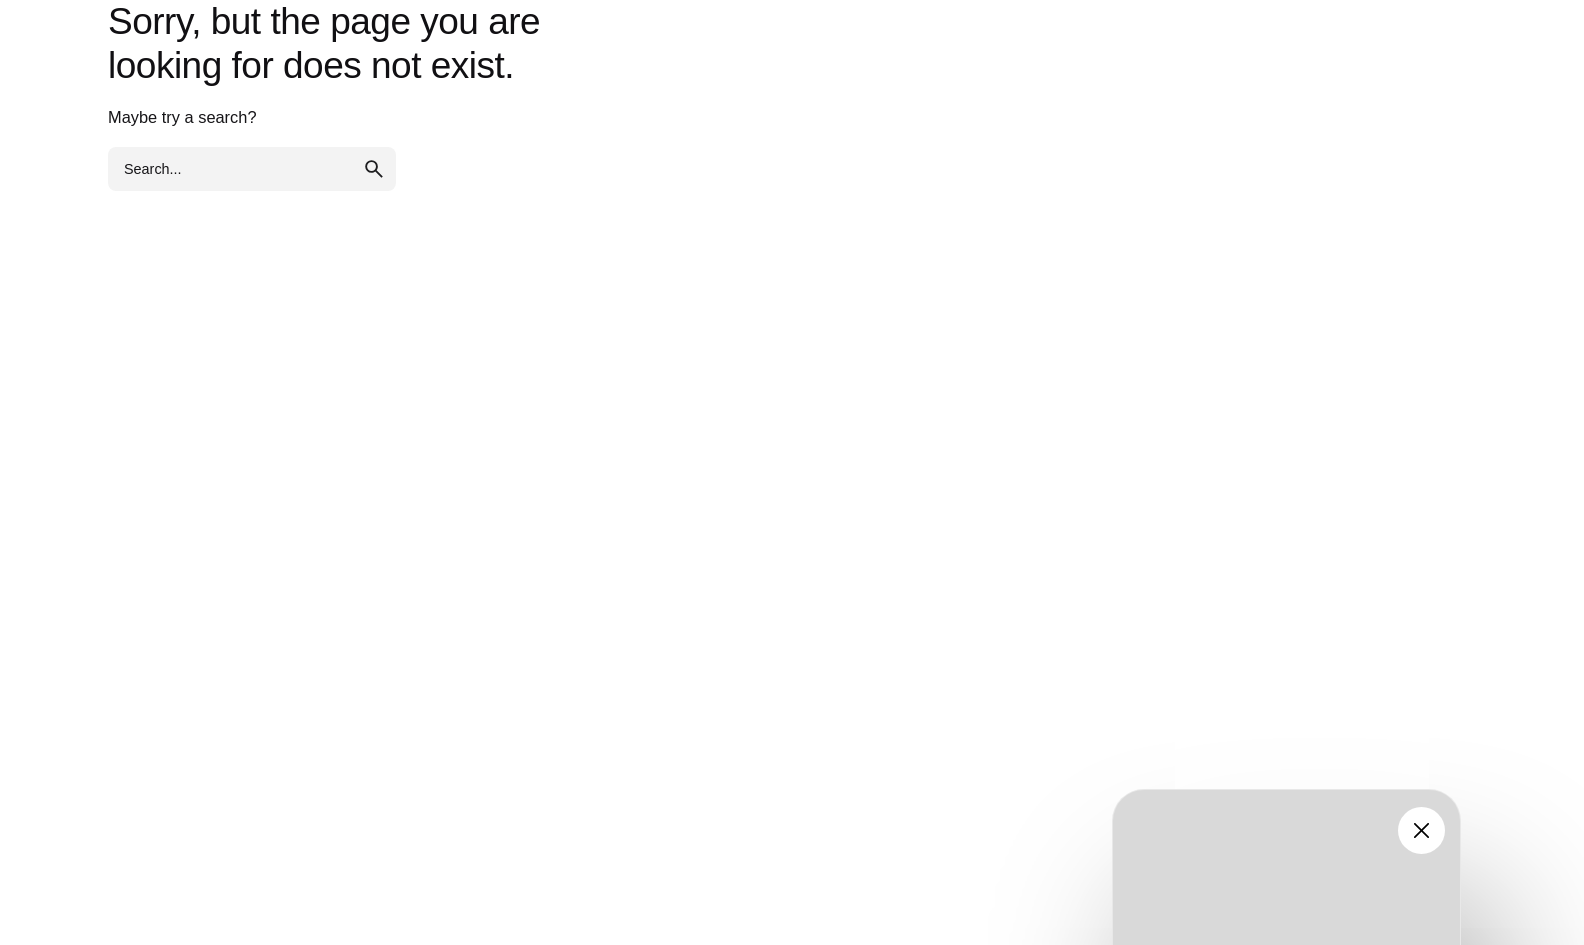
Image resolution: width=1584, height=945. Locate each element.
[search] (374, 169)
